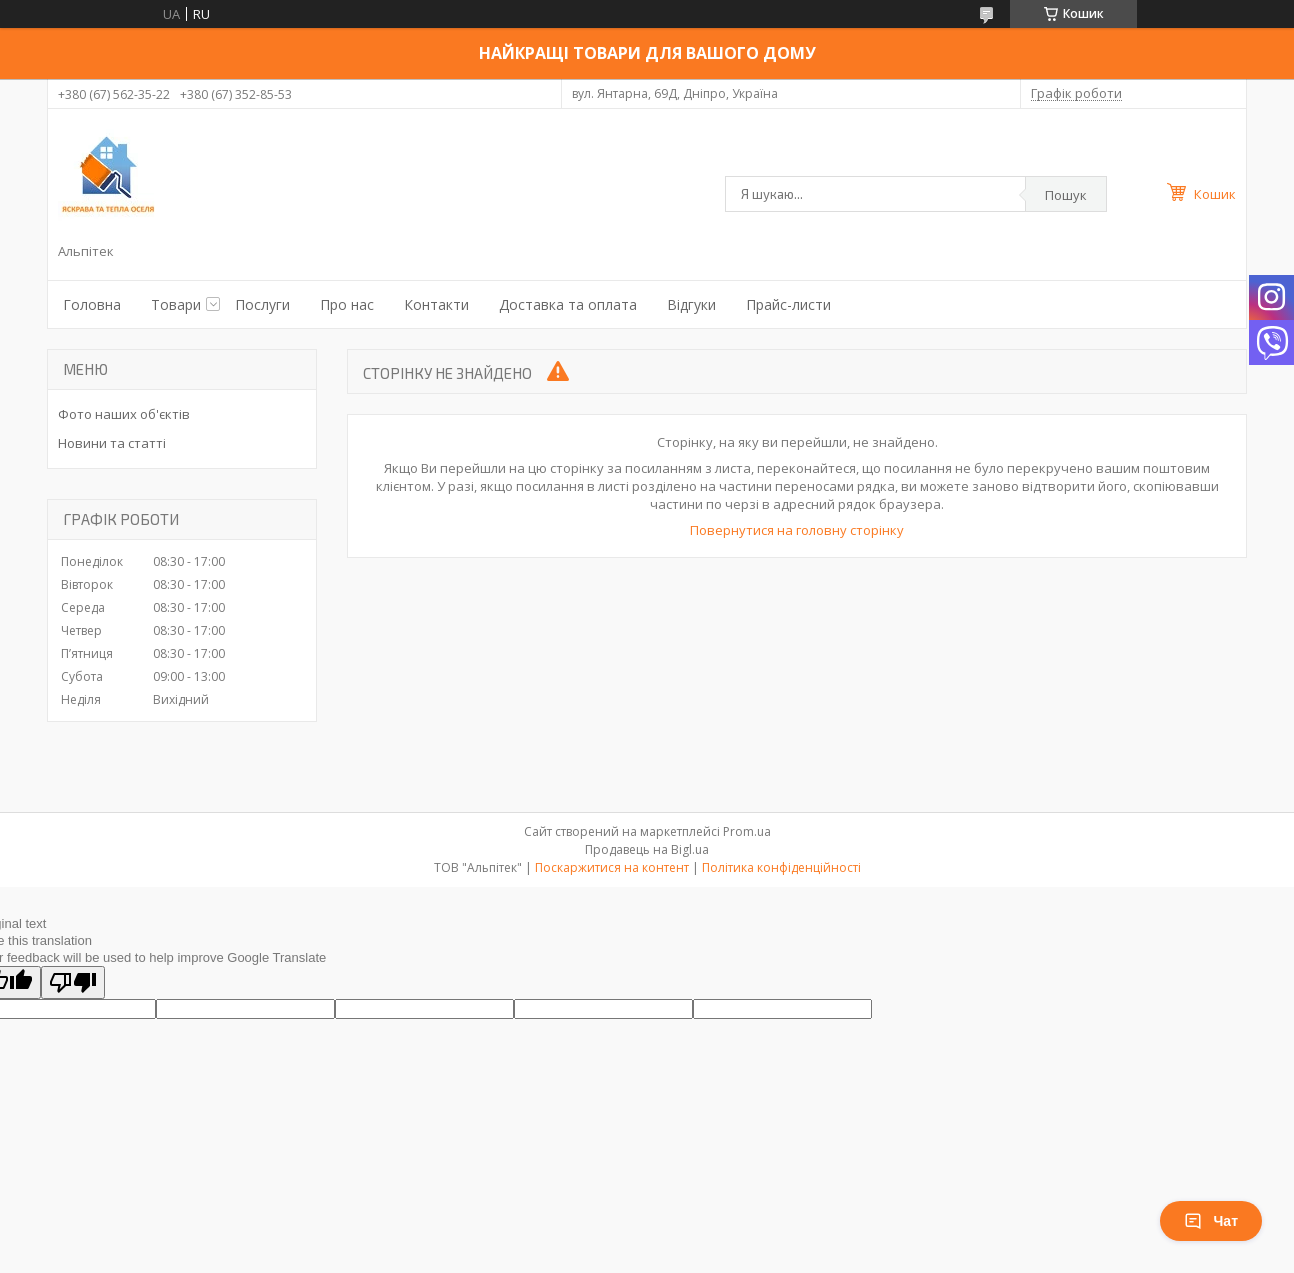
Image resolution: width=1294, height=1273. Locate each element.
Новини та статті (112, 443)
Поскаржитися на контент (612, 867)
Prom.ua (747, 831)
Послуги (262, 304)
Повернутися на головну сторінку (797, 530)
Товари (176, 304)
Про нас (347, 304)
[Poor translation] (73, 982)
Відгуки (691, 304)
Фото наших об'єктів (124, 414)
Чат (1211, 1221)
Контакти (436, 304)
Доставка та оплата (568, 304)
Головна (92, 304)
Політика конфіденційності (781, 867)
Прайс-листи (788, 304)
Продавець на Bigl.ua (647, 849)
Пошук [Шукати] (1066, 195)
